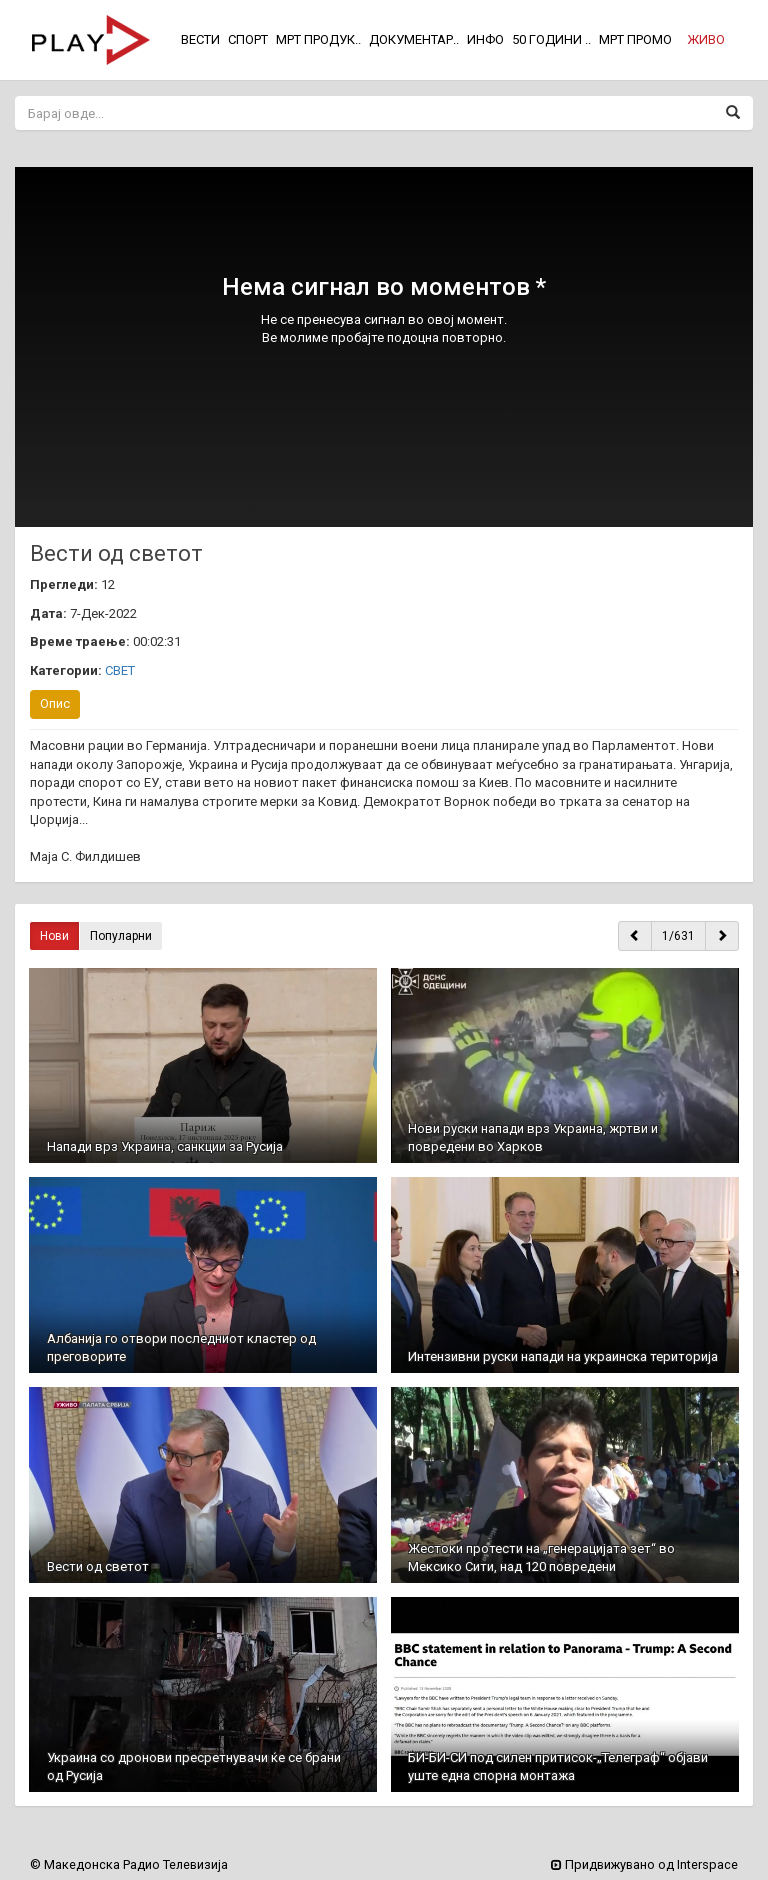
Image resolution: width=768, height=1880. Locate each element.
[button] (706, 40)
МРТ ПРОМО (635, 39)
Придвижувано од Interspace (644, 1864)
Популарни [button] (121, 936)
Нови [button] (54, 936)
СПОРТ (248, 39)
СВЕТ (120, 670)
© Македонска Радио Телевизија (129, 1864)
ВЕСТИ (200, 39)
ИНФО (485, 39)
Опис (55, 703)
